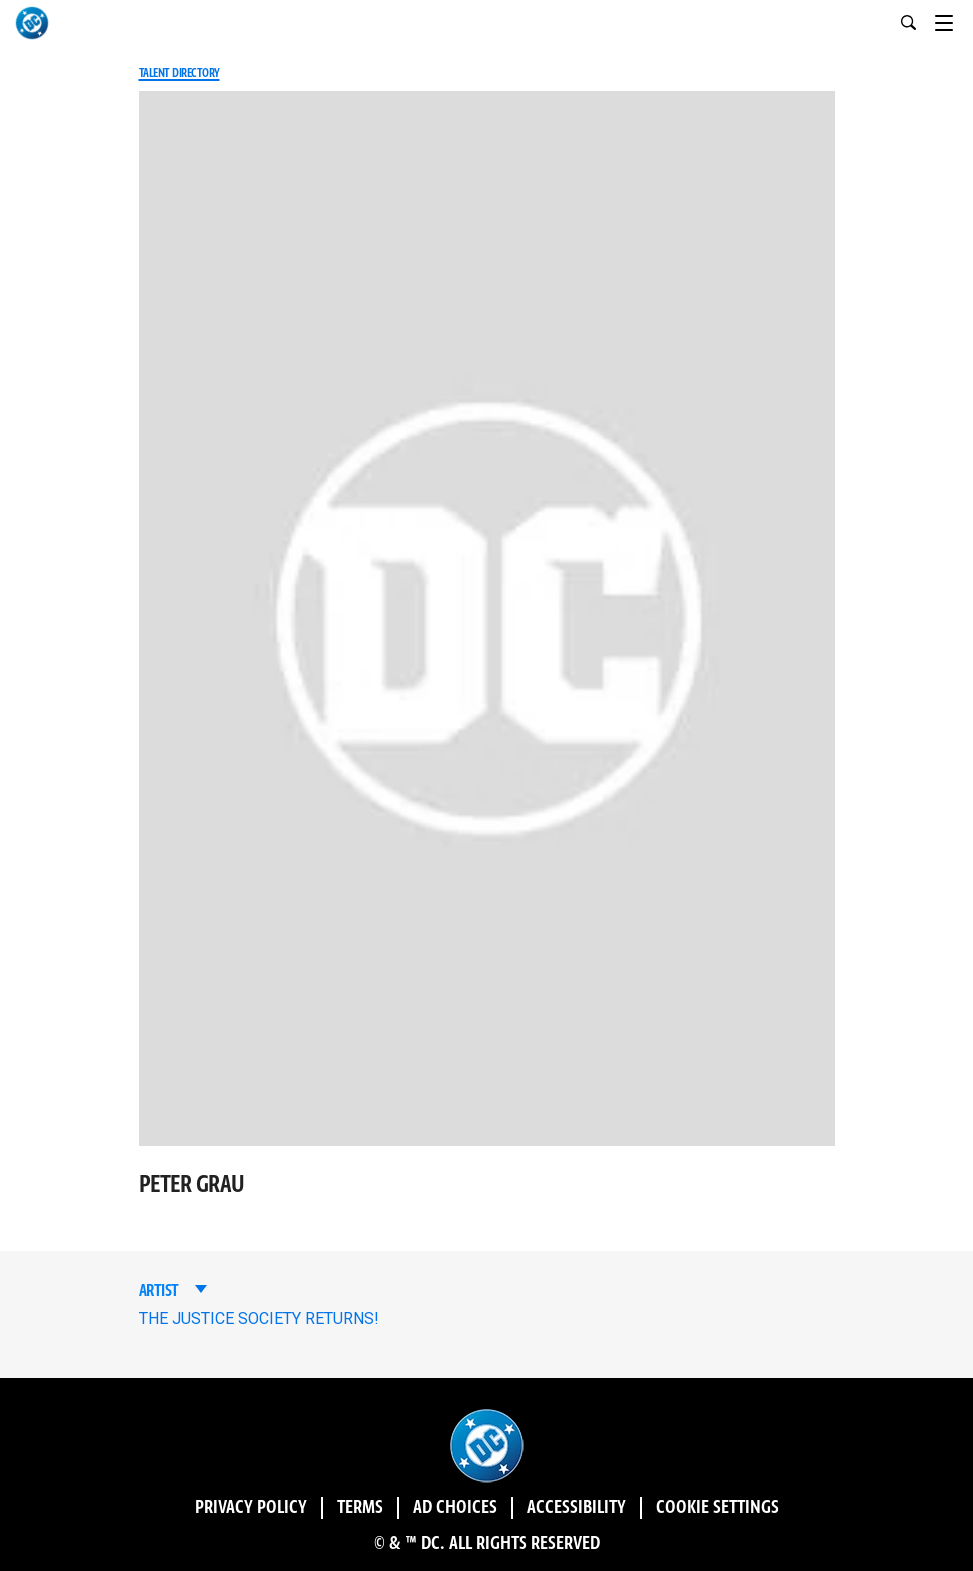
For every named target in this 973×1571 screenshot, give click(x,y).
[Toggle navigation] (954, 20)
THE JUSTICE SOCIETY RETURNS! (259, 1318)
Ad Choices (455, 1508)
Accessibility (576, 1508)
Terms (360, 1508)
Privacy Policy (251, 1508)
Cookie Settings (717, 1508)
